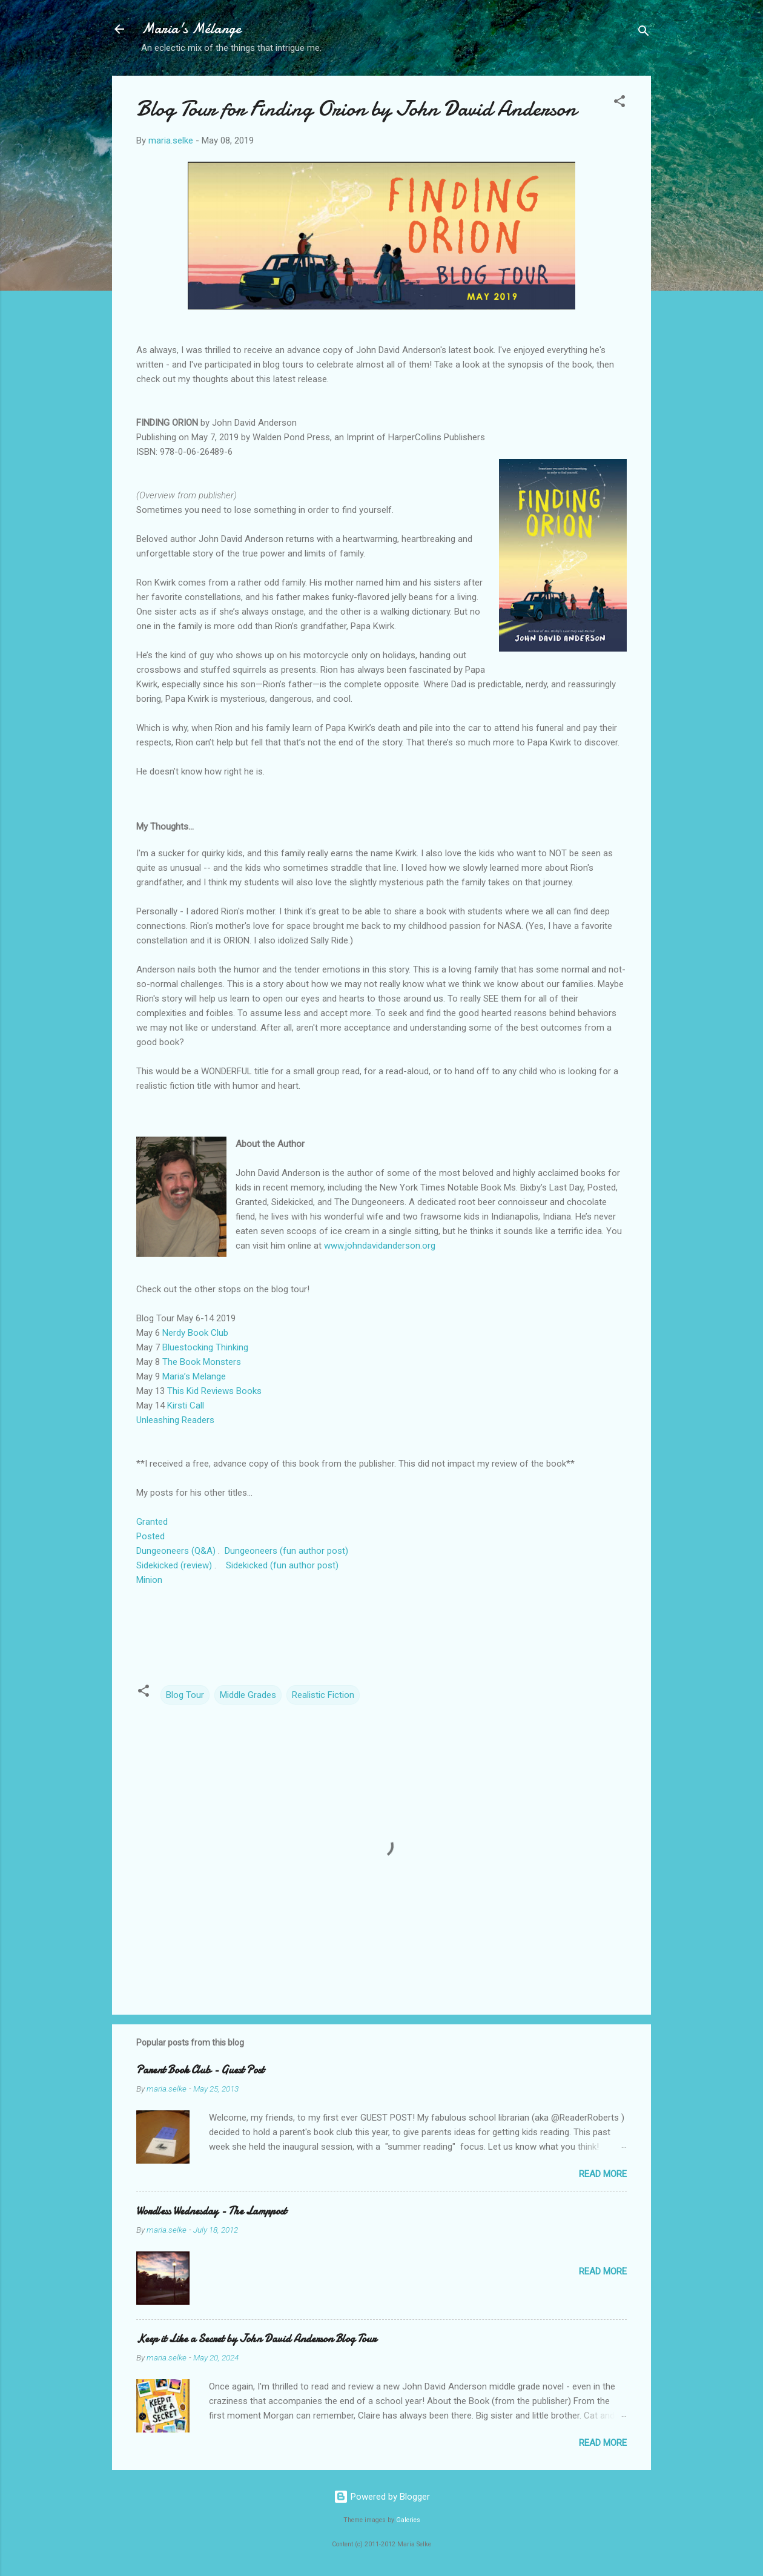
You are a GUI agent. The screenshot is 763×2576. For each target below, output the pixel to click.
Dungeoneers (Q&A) (176, 1550)
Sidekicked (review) (174, 1565)
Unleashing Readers (175, 1420)
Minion (149, 1579)
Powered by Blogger (382, 2496)
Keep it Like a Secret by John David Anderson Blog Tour (256, 2338)
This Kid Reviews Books (214, 1390)
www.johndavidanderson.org (379, 1245)
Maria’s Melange (194, 1376)
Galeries (408, 2520)
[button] (619, 103)
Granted (152, 1521)
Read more (603, 2173)
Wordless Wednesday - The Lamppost (211, 2211)
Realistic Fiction (323, 1694)
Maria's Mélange (191, 29)
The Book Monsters (201, 1361)
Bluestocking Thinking (205, 1347)
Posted (151, 1536)
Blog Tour (185, 1694)
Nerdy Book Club (195, 1332)
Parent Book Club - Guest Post (200, 2070)
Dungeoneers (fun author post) (286, 1550)
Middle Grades (248, 1694)
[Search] (643, 33)
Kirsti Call (185, 1405)
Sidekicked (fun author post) (283, 1565)
